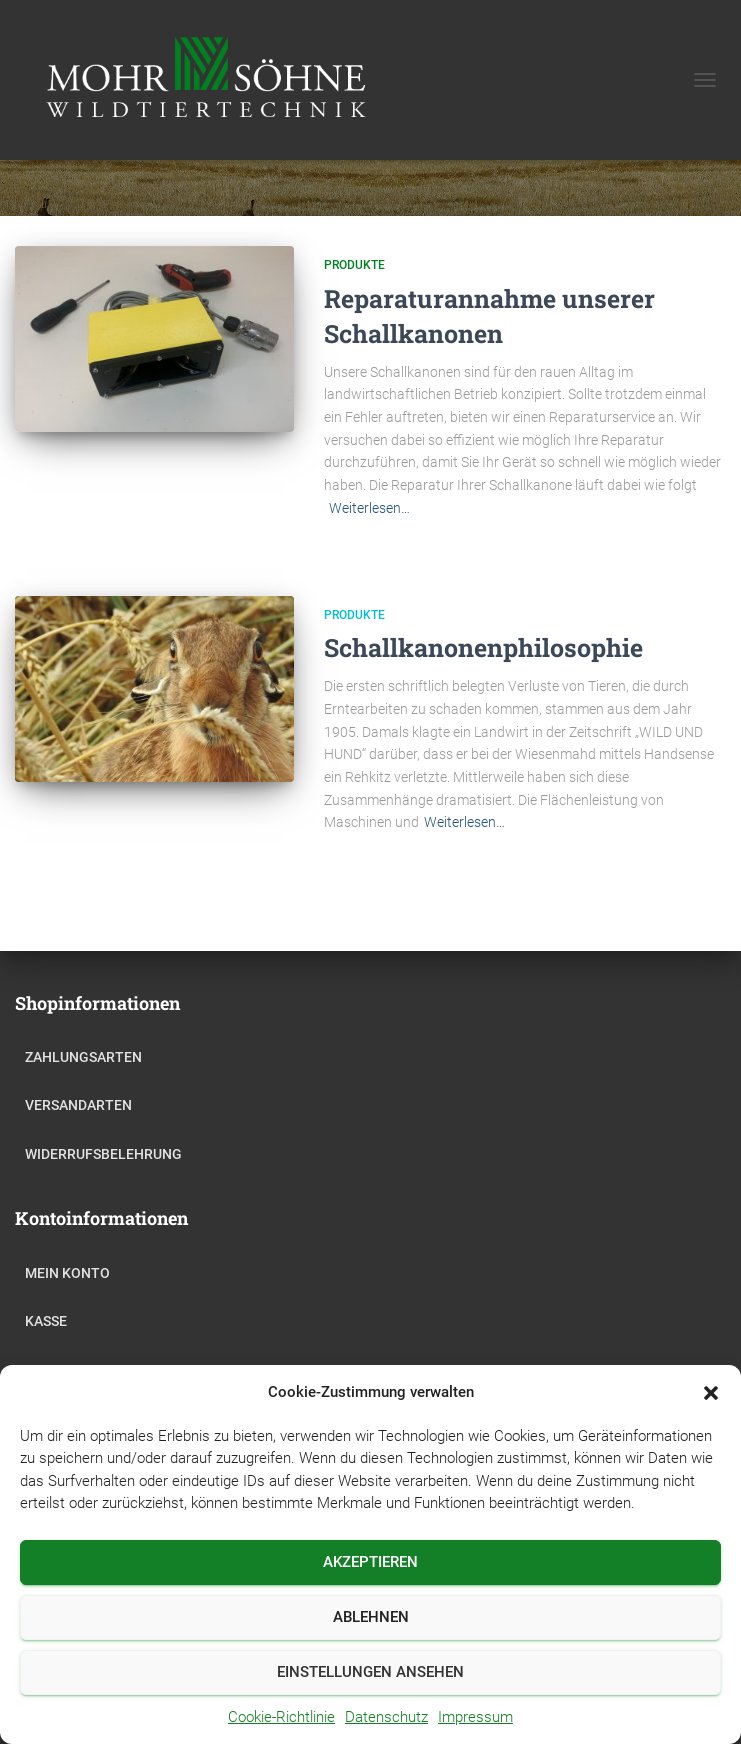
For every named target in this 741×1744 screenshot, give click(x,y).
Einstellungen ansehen (370, 1672)
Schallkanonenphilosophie (483, 647)
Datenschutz (386, 1717)
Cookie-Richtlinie (281, 1717)
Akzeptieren (370, 1562)
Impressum (475, 1717)
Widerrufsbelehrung (103, 1154)
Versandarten (78, 1105)
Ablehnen (371, 1617)
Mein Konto (67, 1273)
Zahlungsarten (83, 1057)
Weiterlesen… (369, 508)
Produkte (354, 265)
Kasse (46, 1321)
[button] (711, 1393)
